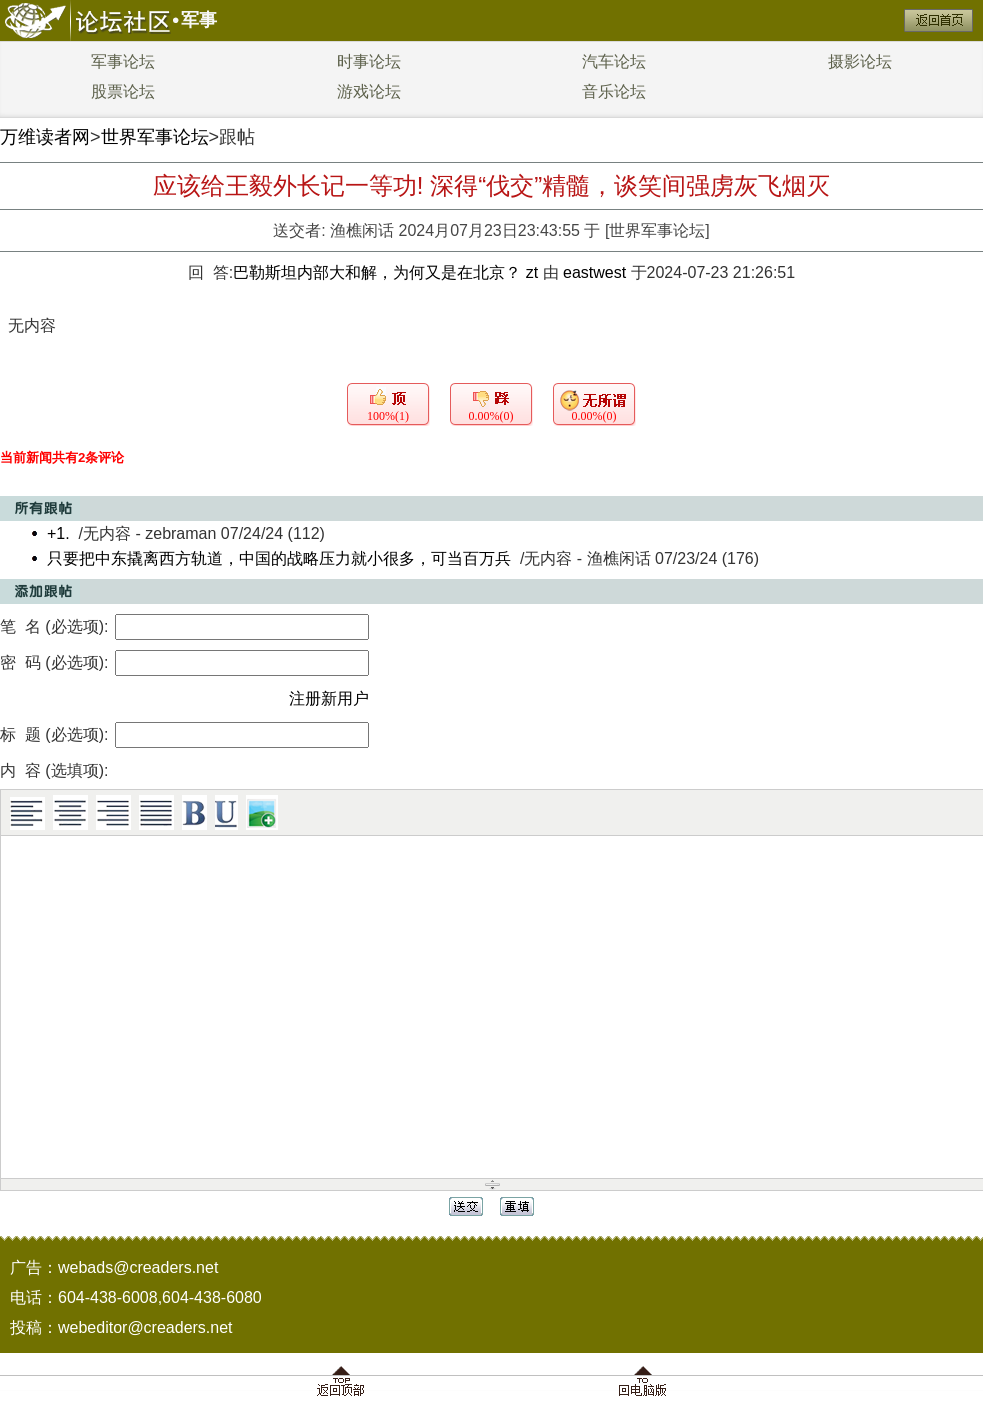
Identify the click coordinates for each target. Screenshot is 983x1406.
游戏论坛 (369, 91)
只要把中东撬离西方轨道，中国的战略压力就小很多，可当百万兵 (279, 558)
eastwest (594, 272)
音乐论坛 (614, 91)
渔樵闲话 (362, 230)
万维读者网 (45, 137)
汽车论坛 (614, 61)
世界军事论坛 (155, 137)
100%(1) (388, 416)
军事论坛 (123, 61)
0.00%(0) (491, 416)
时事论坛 (369, 61)
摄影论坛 (860, 61)
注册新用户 (329, 698)
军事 (199, 20)
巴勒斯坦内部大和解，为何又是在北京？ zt (387, 272)
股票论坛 (123, 91)
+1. (58, 533)
